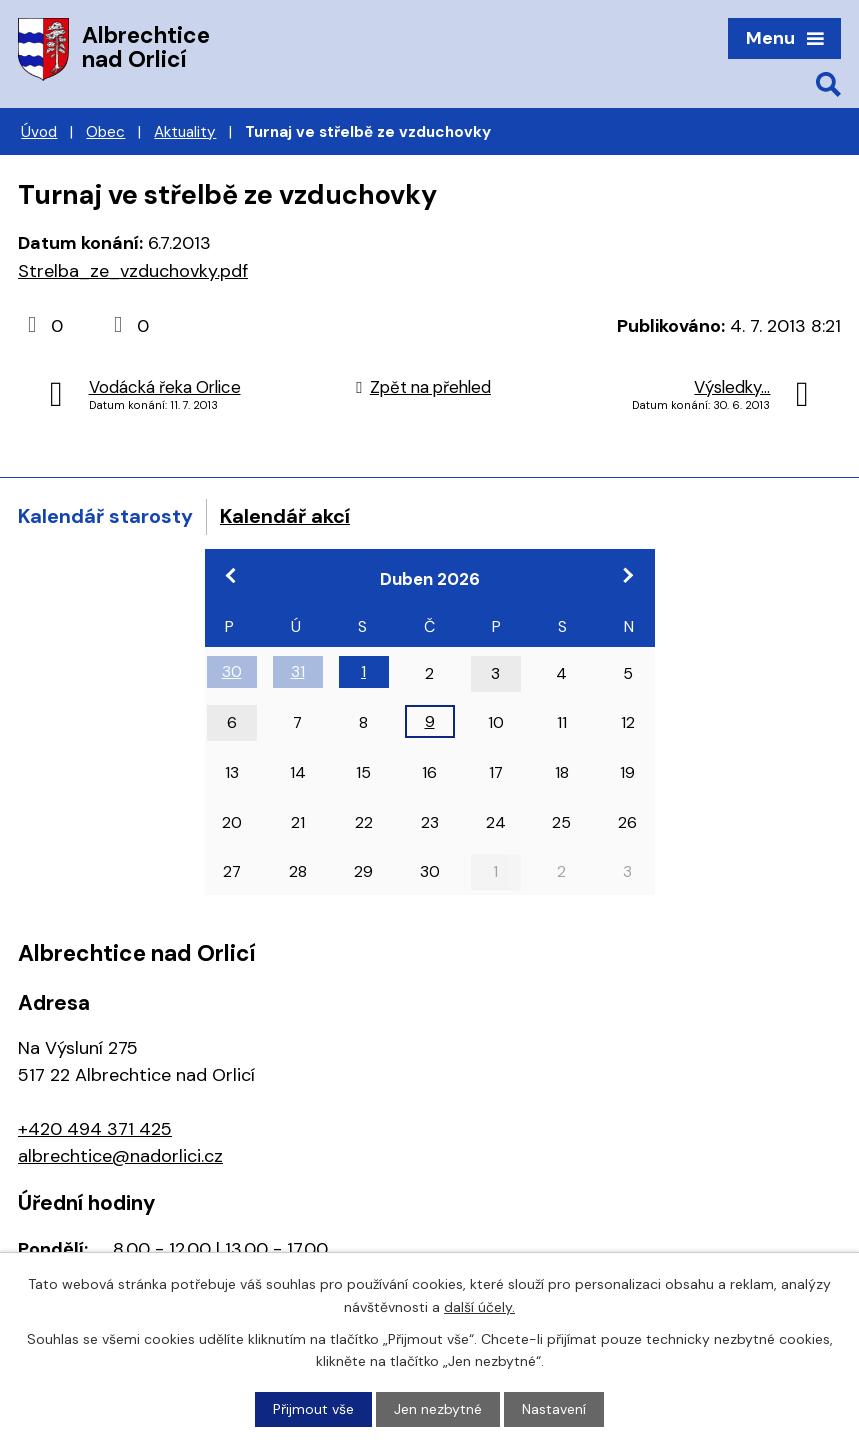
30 (232, 671)
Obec (105, 132)
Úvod (39, 132)
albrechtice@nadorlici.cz (120, 1156)
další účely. (479, 1306)
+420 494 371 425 (95, 1129)
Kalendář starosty (105, 516)
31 (298, 671)
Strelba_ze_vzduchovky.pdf (133, 271)
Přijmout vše (313, 1409)
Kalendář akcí (285, 516)
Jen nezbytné (438, 1409)
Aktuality (185, 132)
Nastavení (554, 1409)
